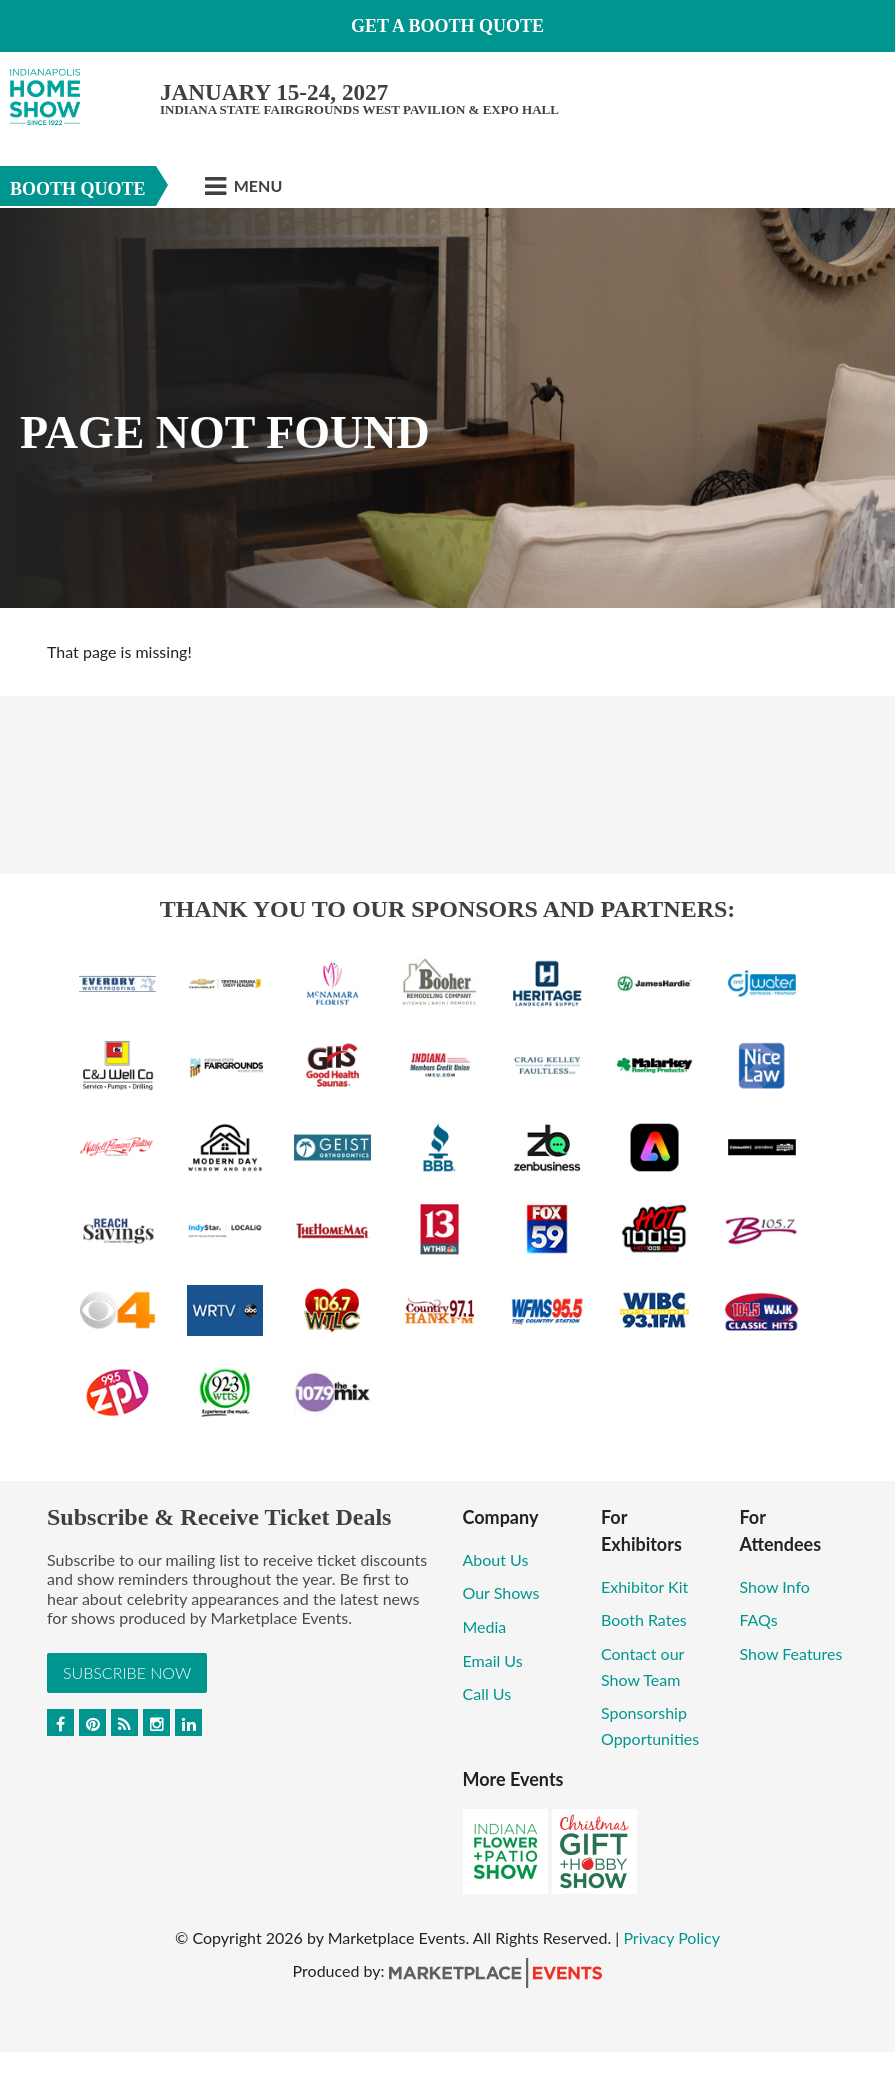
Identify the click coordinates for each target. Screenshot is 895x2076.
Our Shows (501, 1592)
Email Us (493, 1660)
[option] (447, 408)
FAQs (758, 1619)
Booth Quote (78, 189)
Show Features (790, 1653)
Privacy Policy (671, 1937)
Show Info (774, 1586)
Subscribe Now (127, 1672)
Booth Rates (644, 1619)
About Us (496, 1559)
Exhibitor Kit (644, 1586)
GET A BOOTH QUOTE (447, 26)
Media (485, 1626)
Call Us (487, 1693)
